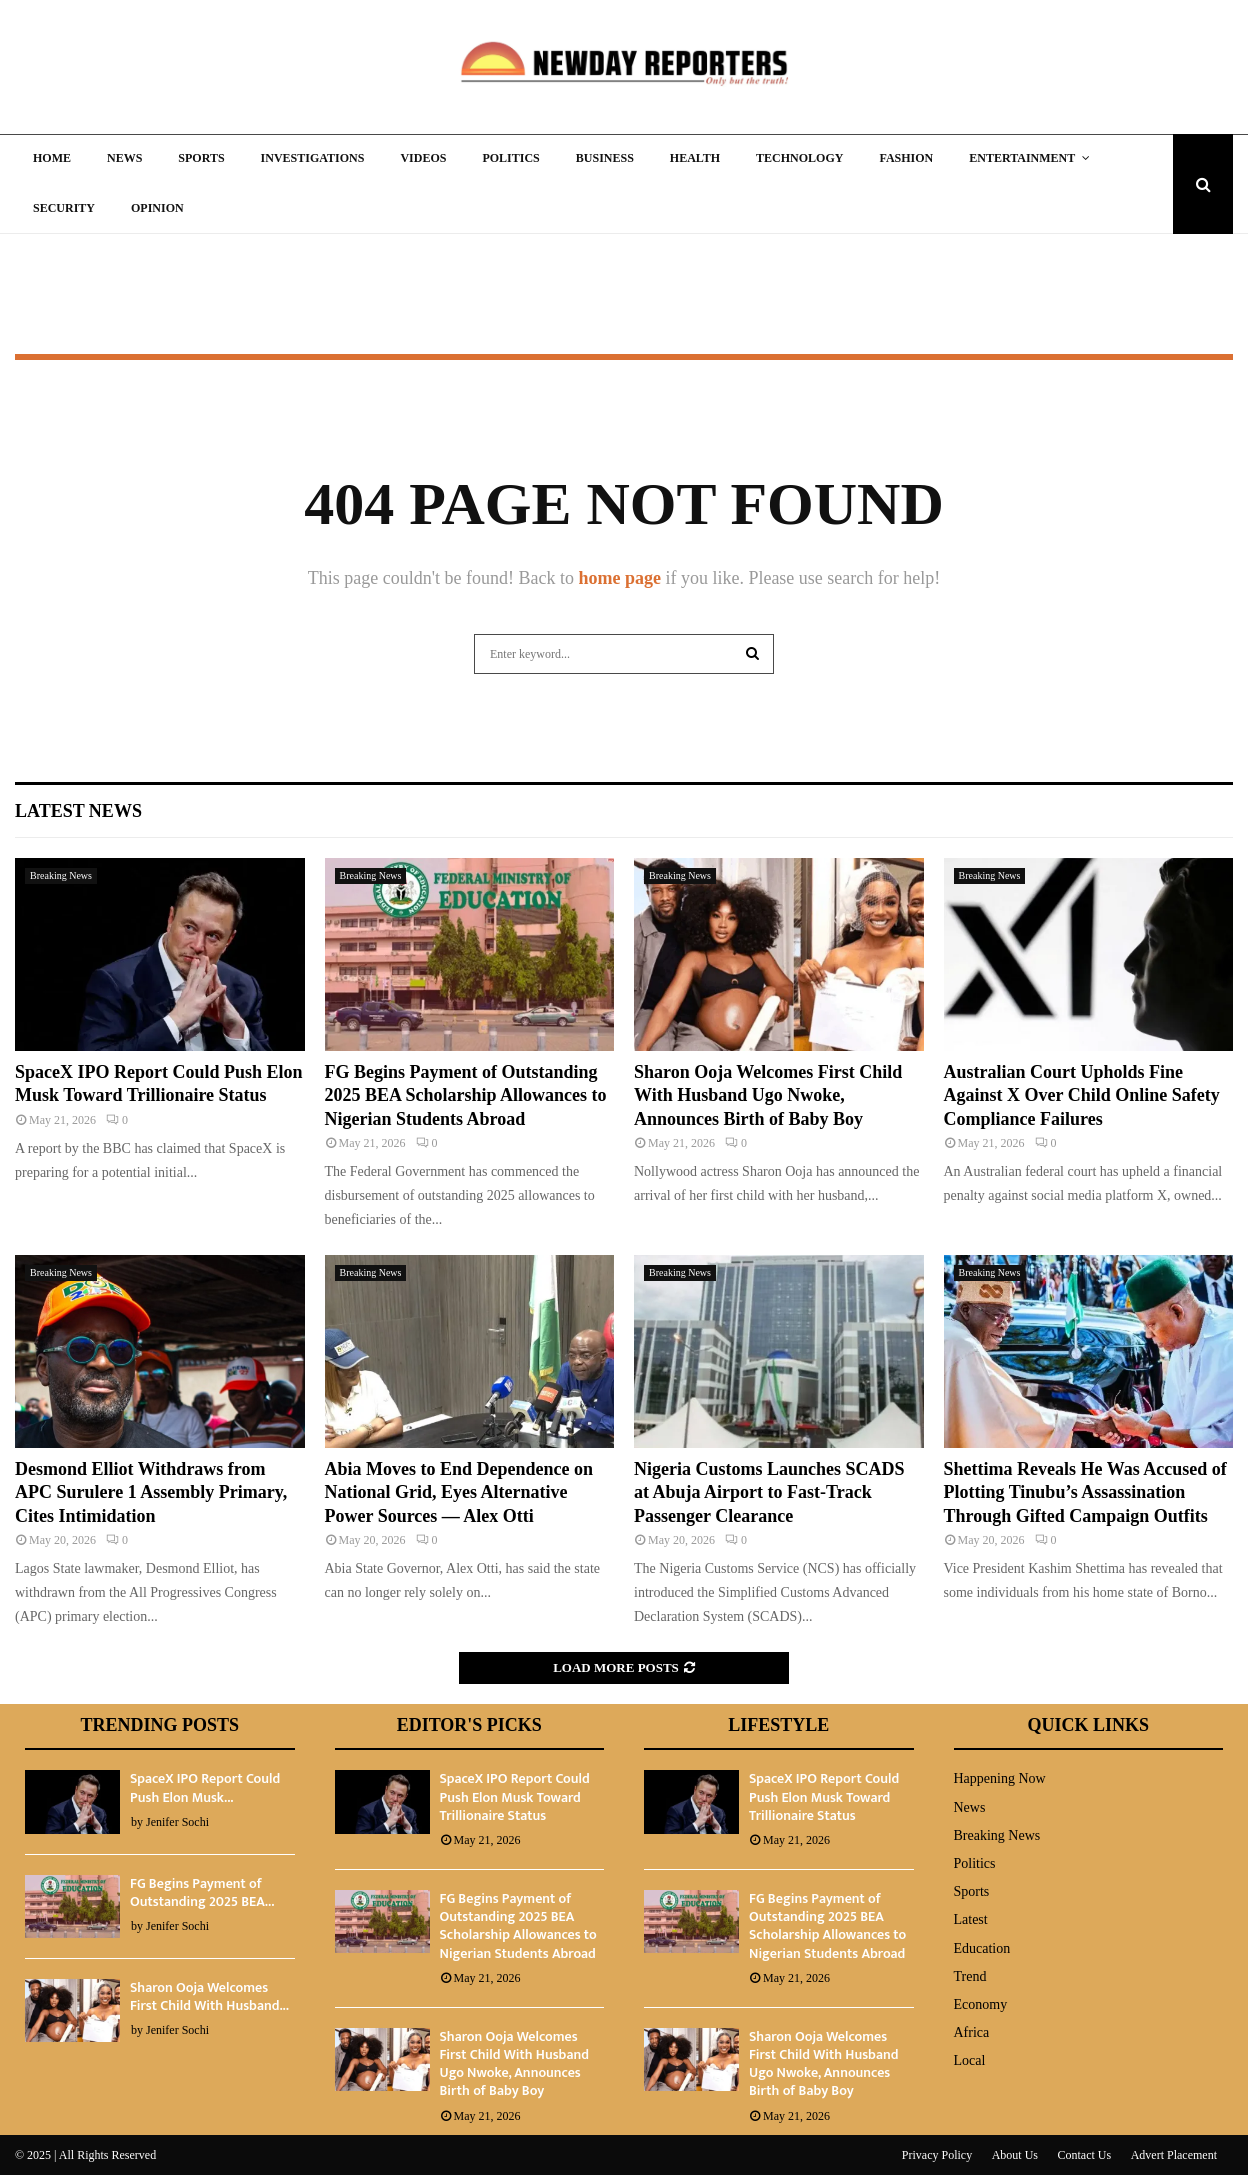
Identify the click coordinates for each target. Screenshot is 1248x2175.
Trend (970, 1976)
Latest (971, 1919)
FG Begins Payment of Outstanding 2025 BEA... (202, 1892)
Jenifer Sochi (177, 1822)
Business (605, 158)
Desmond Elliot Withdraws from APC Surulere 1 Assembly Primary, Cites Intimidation (151, 1492)
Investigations (313, 158)
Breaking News (61, 875)
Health (695, 158)
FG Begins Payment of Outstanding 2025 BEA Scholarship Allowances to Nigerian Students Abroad (466, 1095)
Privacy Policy (937, 2155)
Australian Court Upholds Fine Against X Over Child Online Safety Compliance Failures (1082, 1095)
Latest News (78, 811)
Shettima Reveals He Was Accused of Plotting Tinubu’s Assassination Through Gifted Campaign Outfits (1085, 1492)
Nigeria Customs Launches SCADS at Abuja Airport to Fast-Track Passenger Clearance (769, 1492)
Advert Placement (1174, 2155)
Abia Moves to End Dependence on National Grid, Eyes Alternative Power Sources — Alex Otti (459, 1492)
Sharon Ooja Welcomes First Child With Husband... (209, 1996)
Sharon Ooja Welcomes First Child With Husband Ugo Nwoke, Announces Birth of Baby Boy (768, 1095)
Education (982, 1948)
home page (619, 578)
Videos (423, 158)
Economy (981, 2004)
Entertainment (1022, 158)
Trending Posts (159, 1725)
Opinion (157, 208)
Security (64, 208)
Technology (799, 158)
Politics (510, 158)
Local (970, 2060)
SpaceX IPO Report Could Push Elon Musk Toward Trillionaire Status (515, 1796)
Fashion (906, 158)
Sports (201, 158)
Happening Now (1000, 1778)
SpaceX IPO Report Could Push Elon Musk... (205, 1787)
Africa (972, 2032)
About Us (1015, 2155)
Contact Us (1085, 2155)
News (124, 158)
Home (52, 158)
